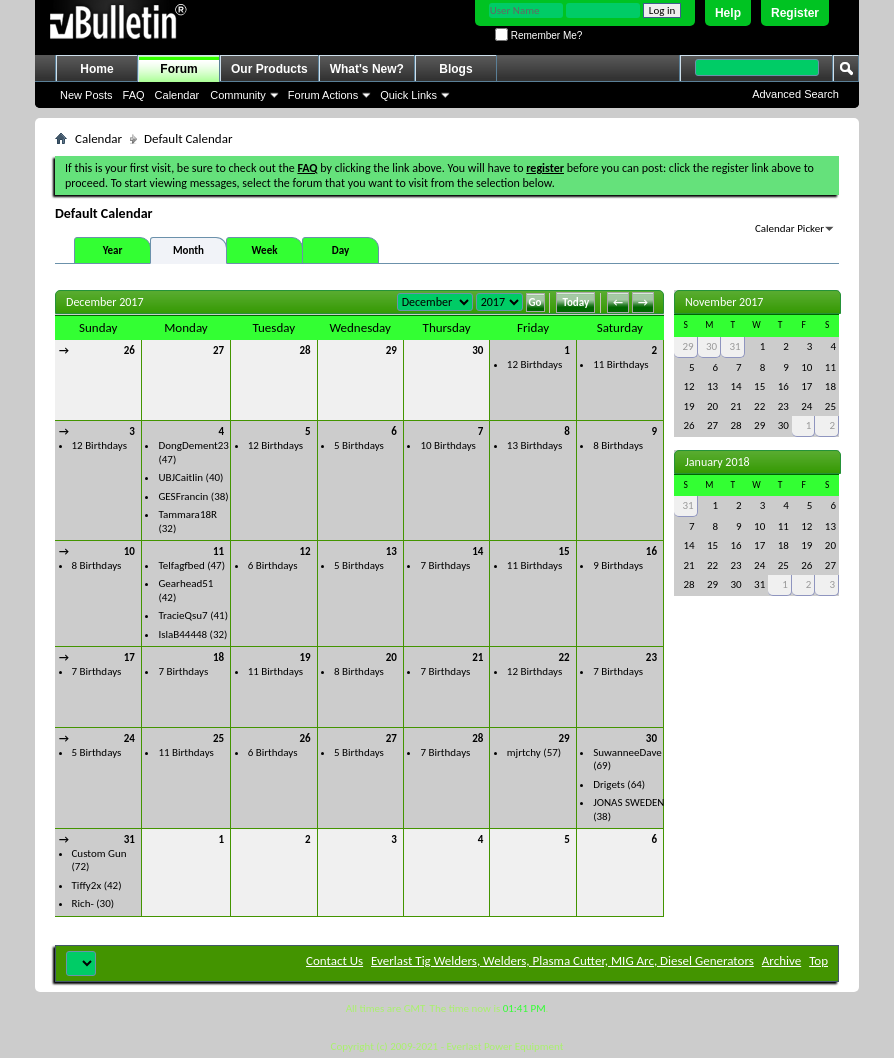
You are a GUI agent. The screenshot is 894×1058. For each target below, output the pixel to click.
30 (477, 350)
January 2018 (717, 462)
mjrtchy (524, 752)
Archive (781, 960)
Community (238, 95)
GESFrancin (183, 496)
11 (218, 551)
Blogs (455, 69)
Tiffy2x (87, 885)
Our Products (269, 69)
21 (477, 657)
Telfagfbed (181, 565)
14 (477, 551)
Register (795, 13)
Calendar (177, 95)
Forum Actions (323, 95)
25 (218, 738)
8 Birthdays (618, 445)
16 (651, 551)
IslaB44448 (182, 634)
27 (218, 350)
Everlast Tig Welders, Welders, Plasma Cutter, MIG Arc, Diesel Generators (562, 960)
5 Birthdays (359, 445)
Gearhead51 (185, 583)
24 (129, 738)
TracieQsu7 (182, 615)
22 (564, 657)
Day (340, 250)
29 (391, 350)
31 (129, 839)
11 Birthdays (620, 364)
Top (818, 960)
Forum (178, 69)
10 (129, 551)
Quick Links (408, 95)
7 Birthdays (445, 565)
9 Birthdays (618, 565)
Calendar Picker (789, 228)
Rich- (83, 903)
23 (651, 657)
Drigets (609, 784)
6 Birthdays (273, 565)
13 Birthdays (534, 445)
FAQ (134, 95)
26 (129, 350)
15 (564, 551)
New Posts (86, 95)
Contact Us (334, 960)
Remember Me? (538, 35)
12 (304, 551)
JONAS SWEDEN (628, 802)
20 (391, 657)
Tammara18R (187, 514)
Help (728, 13)
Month (188, 250)
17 (129, 657)
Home (96, 69)
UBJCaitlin (180, 477)
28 (304, 350)
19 (304, 657)
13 (391, 551)
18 (218, 657)
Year (113, 250)
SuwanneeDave (627, 752)
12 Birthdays (534, 364)
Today (575, 302)
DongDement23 (193, 445)
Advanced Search (795, 94)
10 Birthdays (447, 445)
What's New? (367, 69)
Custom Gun (99, 853)
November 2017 (724, 302)
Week (265, 250)
